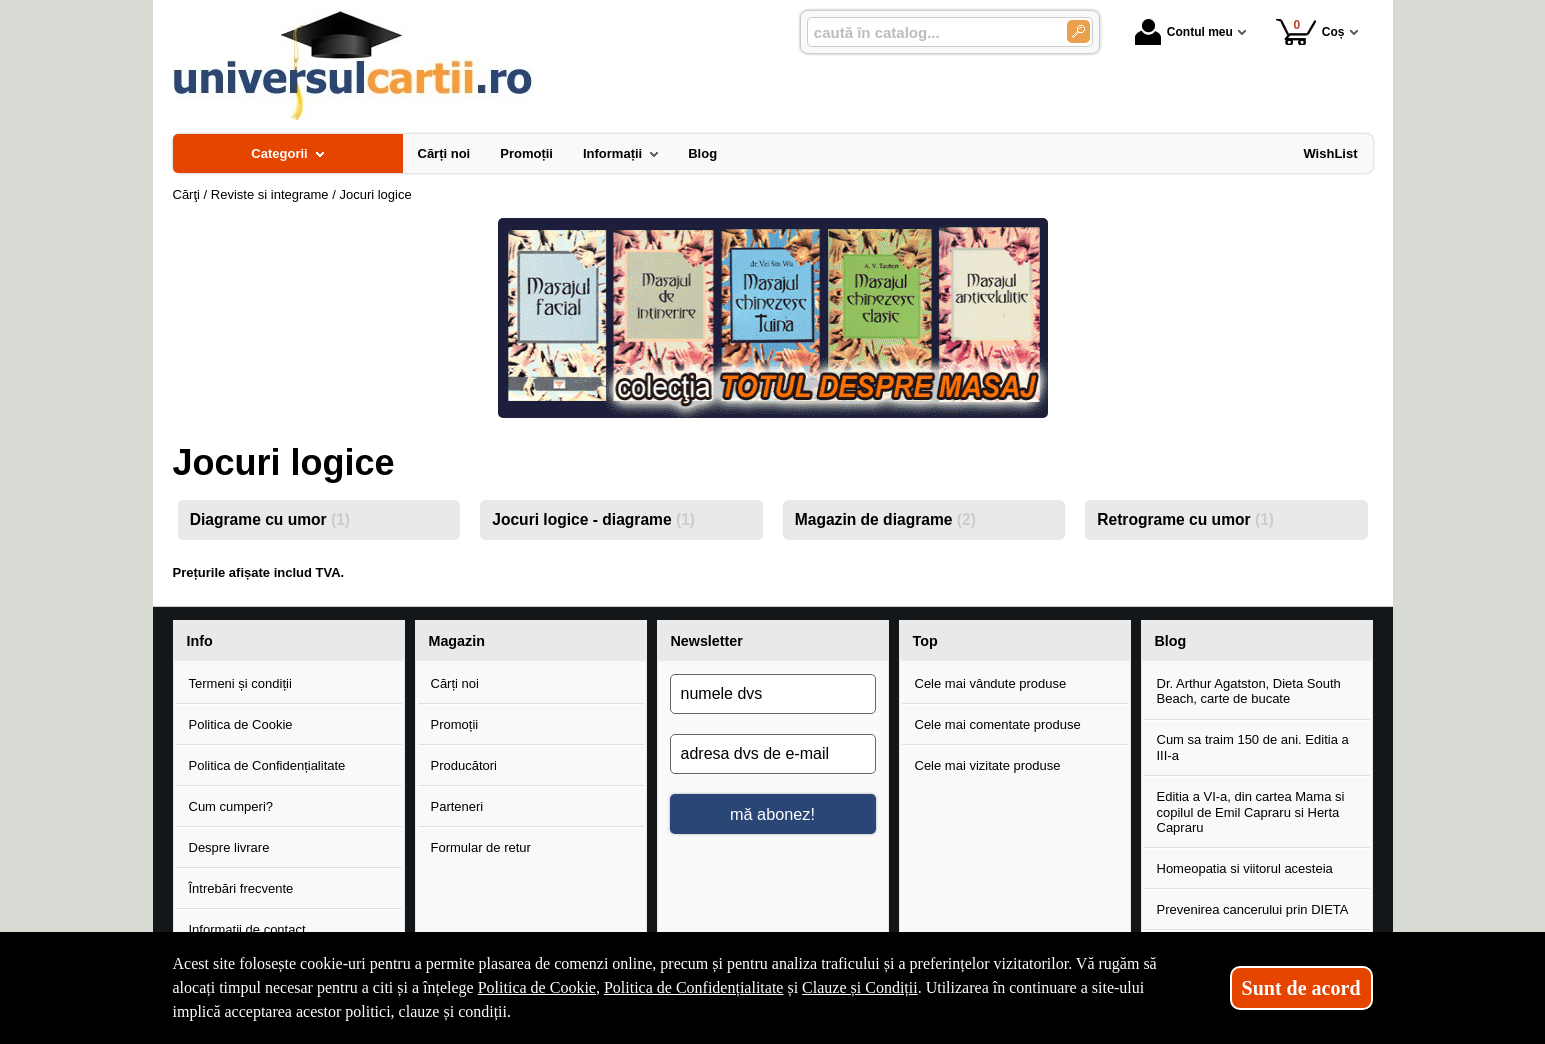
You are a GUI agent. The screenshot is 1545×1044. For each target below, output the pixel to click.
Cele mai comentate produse (998, 724)
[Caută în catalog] (1078, 31)
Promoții (455, 724)
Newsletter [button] (707, 641)
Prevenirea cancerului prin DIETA (1253, 909)
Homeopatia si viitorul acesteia (1245, 868)
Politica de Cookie (241, 724)
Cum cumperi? (231, 806)
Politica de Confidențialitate (267, 765)
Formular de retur (481, 847)
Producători (464, 765)
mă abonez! (772, 814)
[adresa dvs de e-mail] (773, 754)
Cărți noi (455, 683)
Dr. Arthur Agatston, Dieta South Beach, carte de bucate (1249, 691)
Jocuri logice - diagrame (593, 519)
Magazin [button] (457, 641)
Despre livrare (229, 847)
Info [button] (200, 641)
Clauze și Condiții (860, 987)
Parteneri (457, 806)
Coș (1310, 31)
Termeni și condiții (240, 683)
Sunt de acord (1301, 988)
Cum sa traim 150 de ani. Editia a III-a (1253, 747)
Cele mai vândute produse (991, 683)
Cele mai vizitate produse (988, 765)
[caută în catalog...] (929, 32)
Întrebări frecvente (241, 888)
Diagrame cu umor (270, 519)
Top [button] (925, 641)
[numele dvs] (773, 694)
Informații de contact (247, 929)
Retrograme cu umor (1185, 519)
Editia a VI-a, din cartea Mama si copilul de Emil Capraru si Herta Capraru (1251, 812)
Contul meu (1184, 32)
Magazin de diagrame (885, 519)
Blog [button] (1171, 641)
